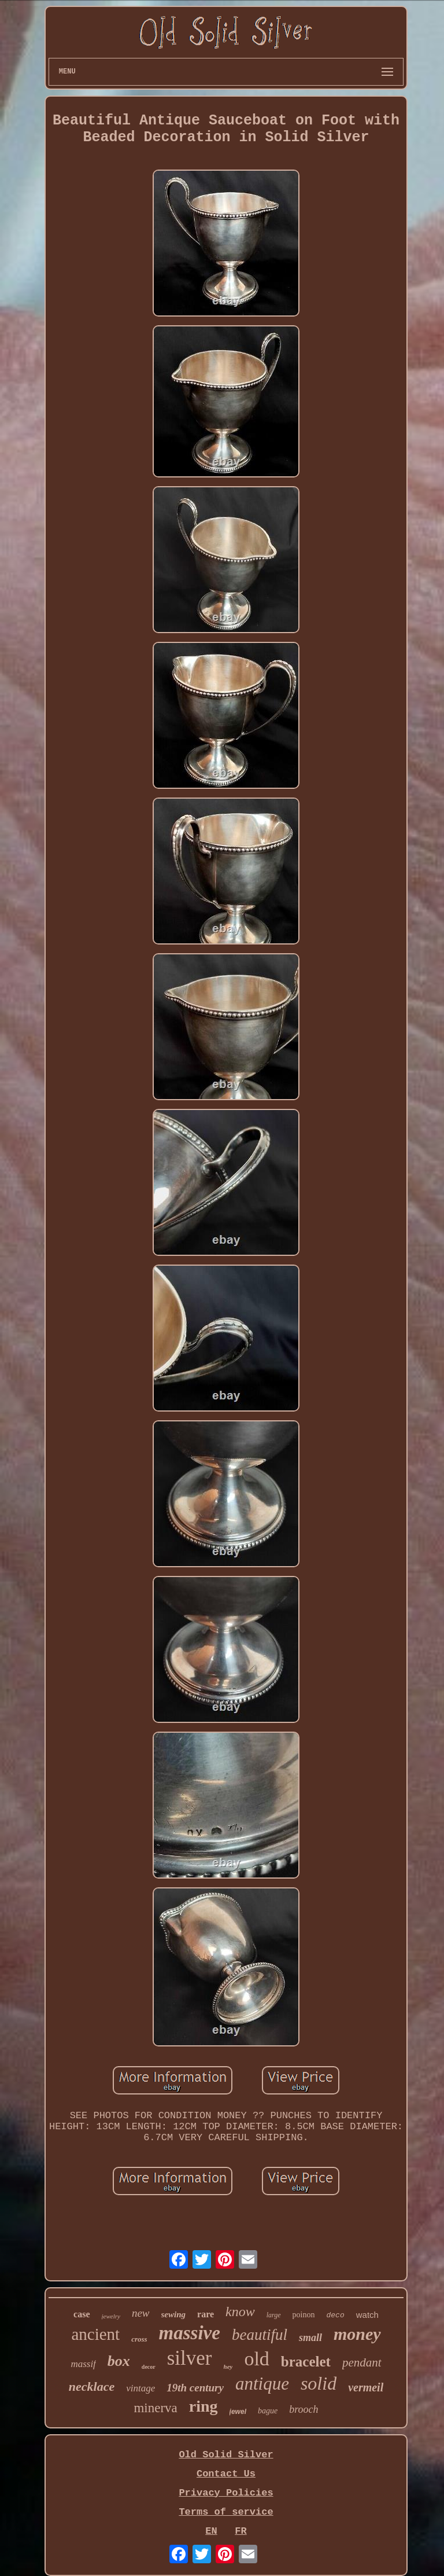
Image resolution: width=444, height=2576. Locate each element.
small (310, 2337)
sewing (173, 2314)
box (119, 2361)
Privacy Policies (226, 2492)
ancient (95, 2334)
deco (336, 2315)
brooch (303, 2409)
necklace (91, 2386)
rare (205, 2314)
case (81, 2314)
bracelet (306, 2361)
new (141, 2313)
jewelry (111, 2316)
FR (240, 2531)
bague (268, 2410)
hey (228, 2366)
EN (211, 2531)
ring (203, 2406)
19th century (195, 2388)
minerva (155, 2408)
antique (262, 2383)
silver (189, 2358)
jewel (238, 2412)
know (240, 2311)
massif (83, 2363)
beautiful (259, 2334)
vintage (140, 2388)
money (357, 2333)
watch (367, 2315)
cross (139, 2339)
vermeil (365, 2387)
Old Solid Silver (226, 2454)
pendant (362, 2362)
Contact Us (226, 2473)
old (256, 2358)
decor (149, 2367)
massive (189, 2333)
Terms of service (226, 2512)
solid (318, 2383)
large (274, 2315)
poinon (304, 2314)
